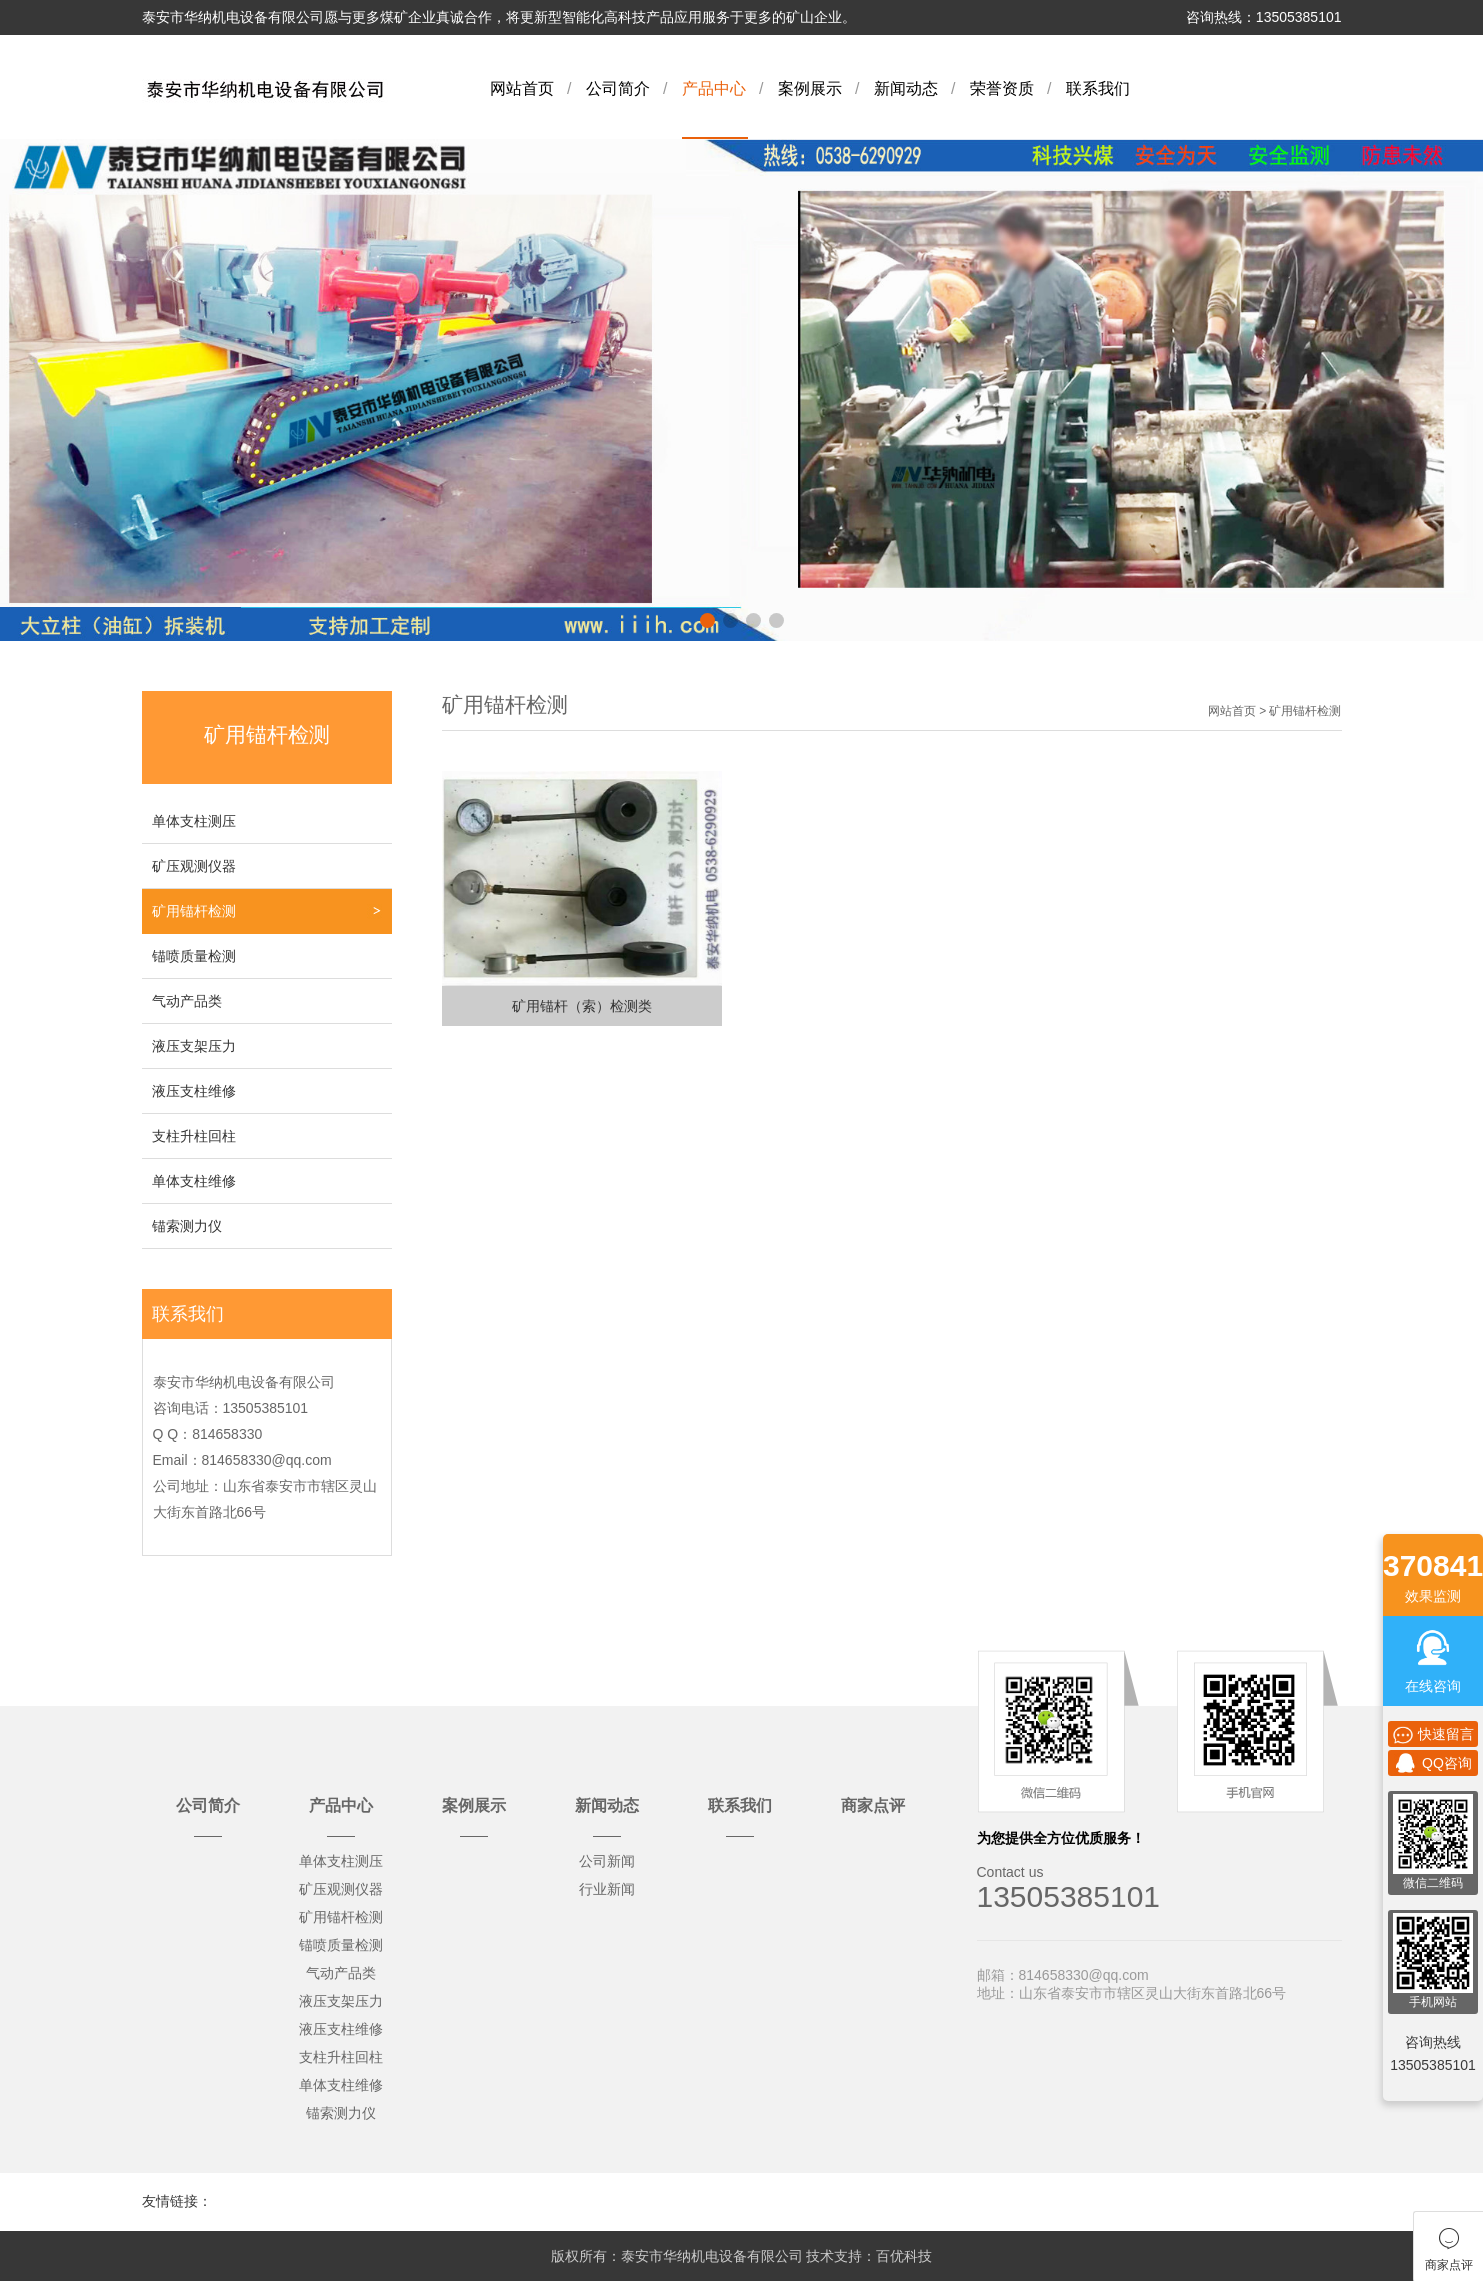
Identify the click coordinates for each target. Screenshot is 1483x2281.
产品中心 (714, 88)
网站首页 (522, 88)
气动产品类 (187, 1001)
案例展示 (810, 88)
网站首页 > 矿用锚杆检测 (1275, 711)
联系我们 (1098, 88)
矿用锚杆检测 (194, 911)
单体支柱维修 (194, 1181)
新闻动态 (906, 88)
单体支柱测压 (194, 821)
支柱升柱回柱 (194, 1136)
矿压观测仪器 (194, 866)
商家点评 (873, 1805)
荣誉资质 (1002, 88)
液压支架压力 (194, 1046)
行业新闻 (607, 1889)
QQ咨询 (1433, 1763)
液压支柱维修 (194, 1091)
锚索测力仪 (187, 1226)
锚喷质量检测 (194, 956)
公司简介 (618, 88)
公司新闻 (607, 1861)
